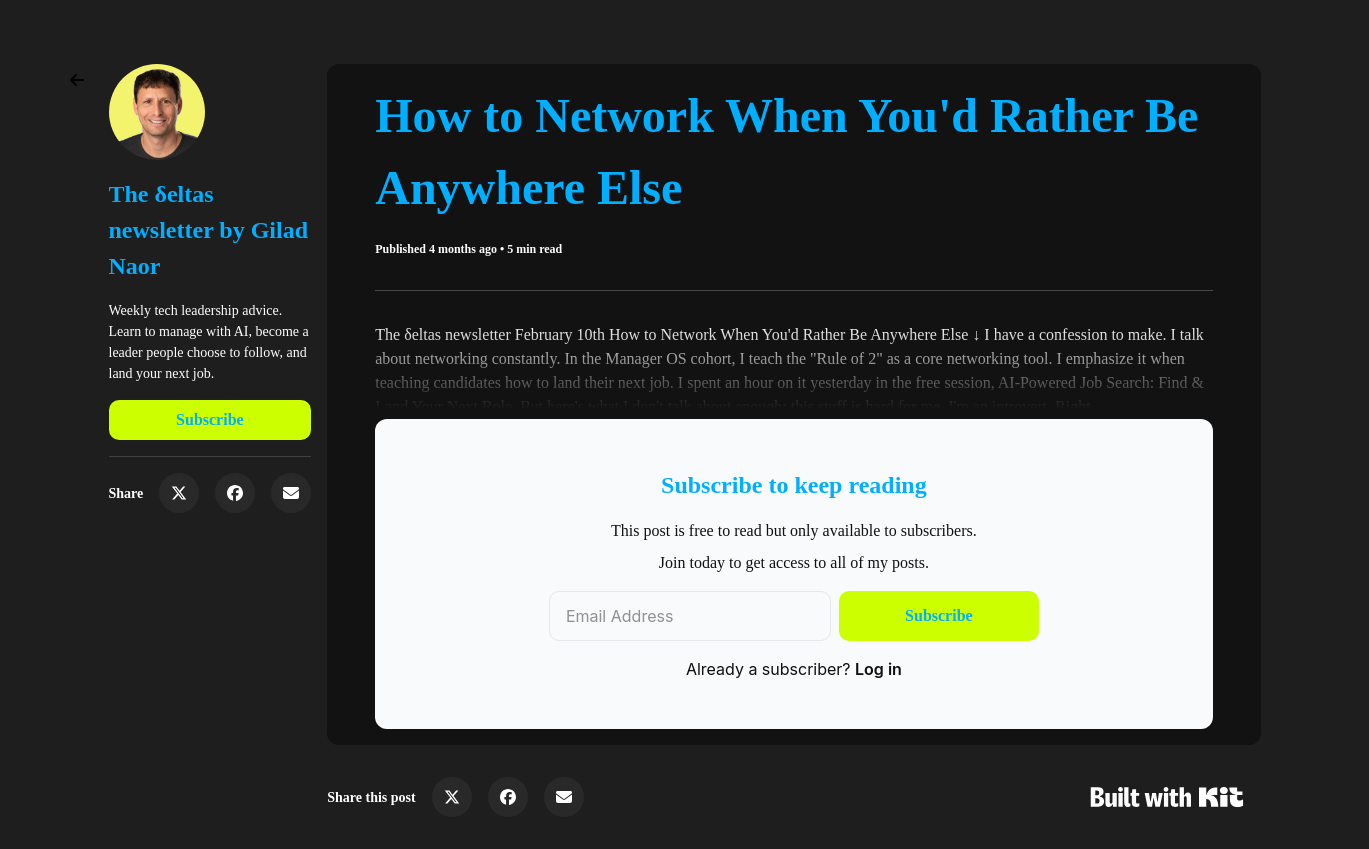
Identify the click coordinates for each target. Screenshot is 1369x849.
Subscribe (210, 419)
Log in (878, 669)
